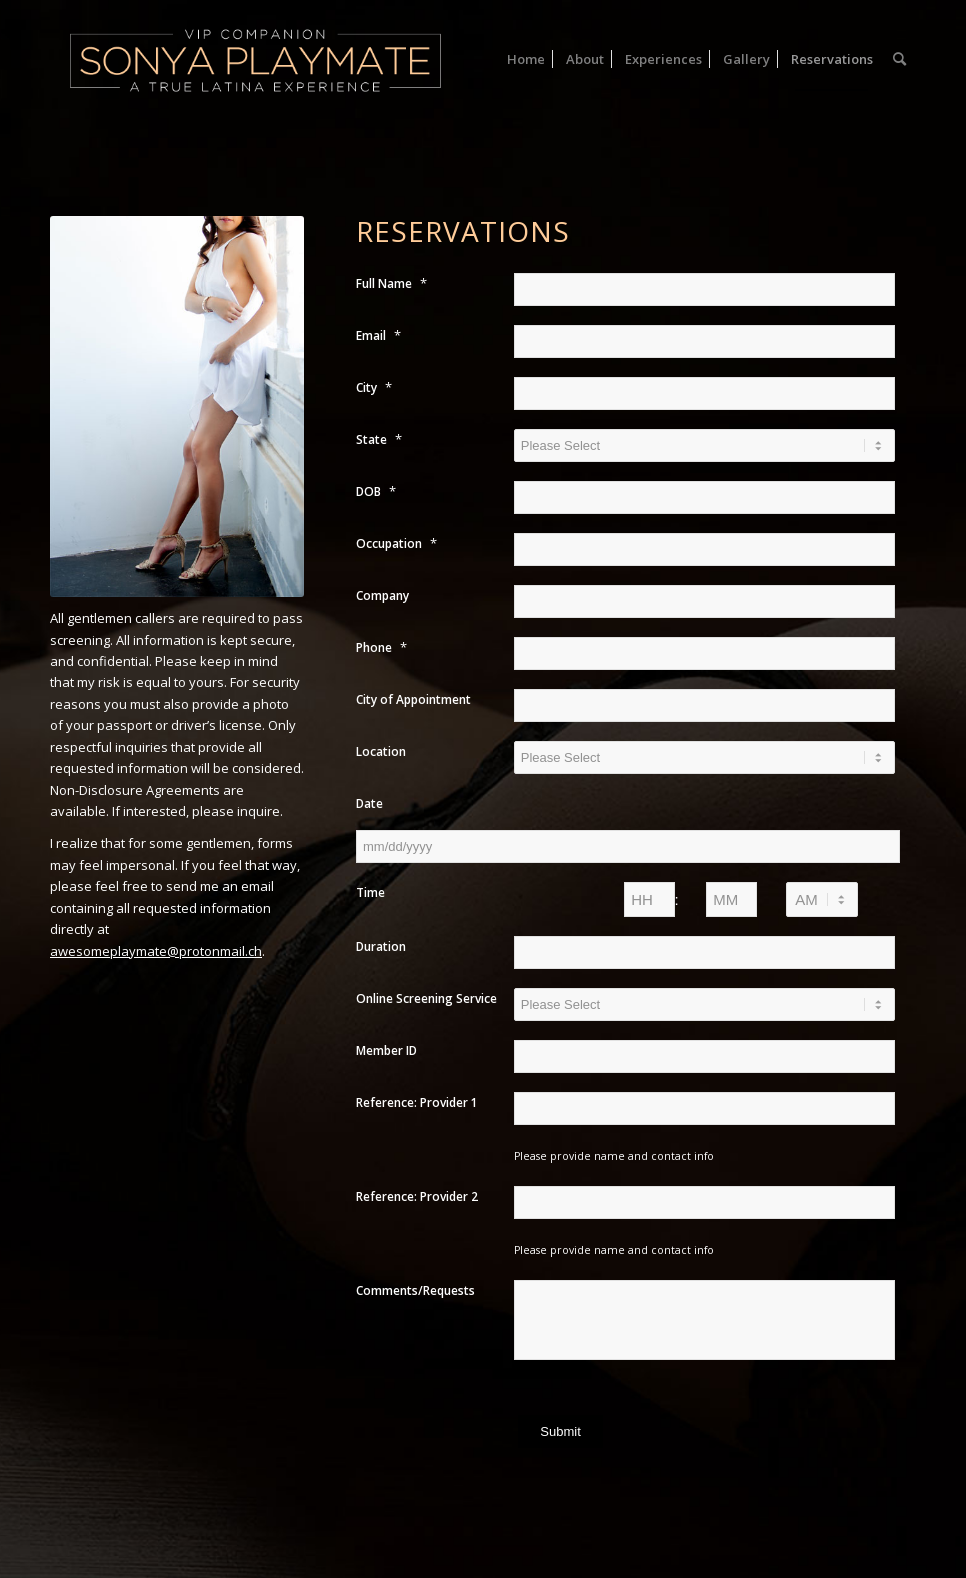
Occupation (396, 543)
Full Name (391, 283)
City (374, 387)
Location (381, 751)
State (379, 439)
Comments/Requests (415, 1290)
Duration (381, 946)
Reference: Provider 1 (417, 1102)
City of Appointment (413, 699)
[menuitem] (526, 59)
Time (370, 892)
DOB (376, 491)
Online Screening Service (426, 998)
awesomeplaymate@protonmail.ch (156, 951)
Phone (381, 647)
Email (378, 335)
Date (369, 803)
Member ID (386, 1050)
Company (382, 595)
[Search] (899, 59)
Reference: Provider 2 (417, 1196)
